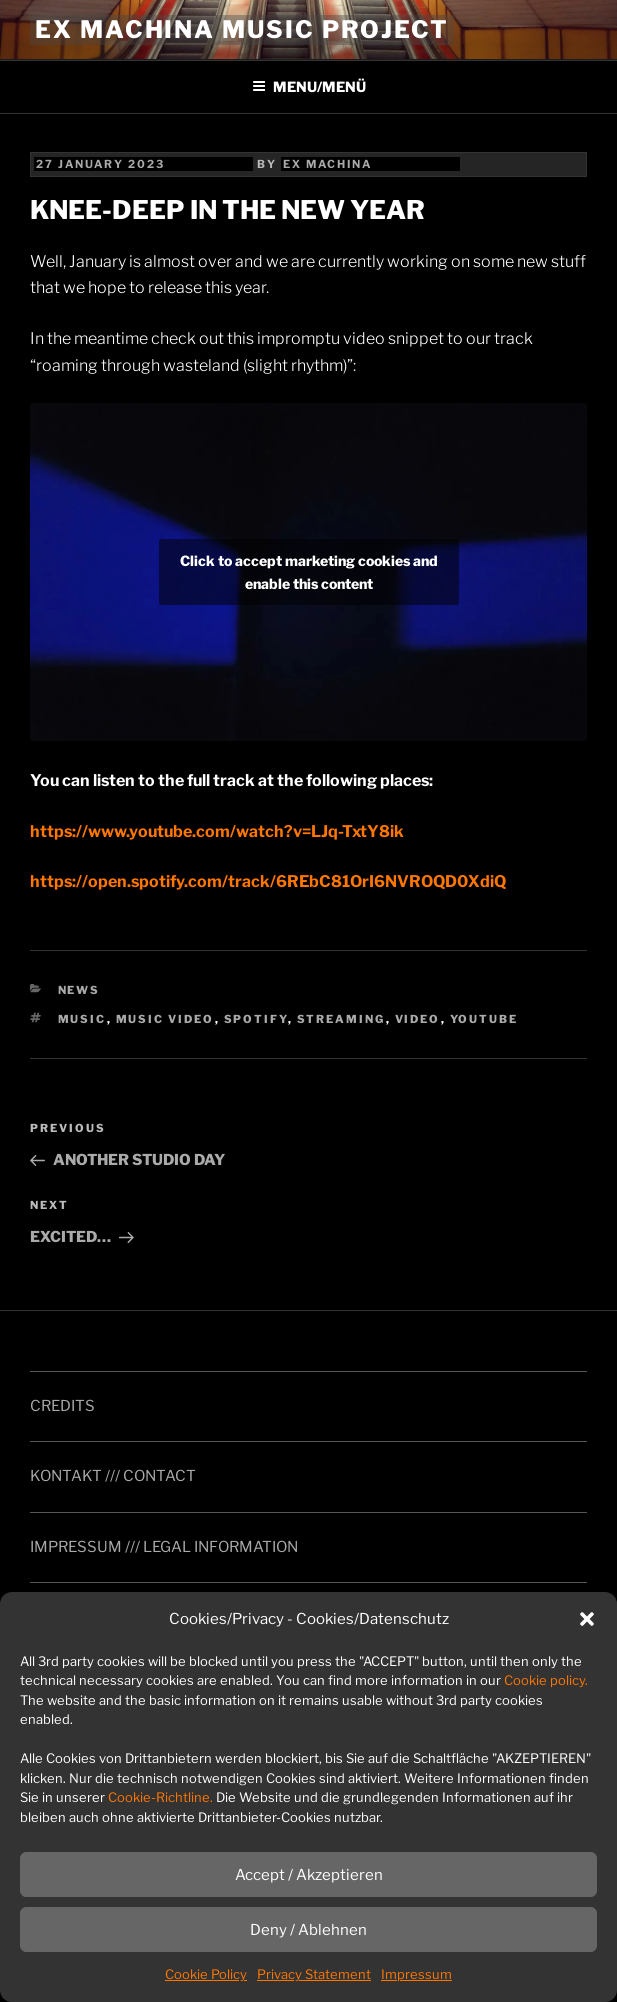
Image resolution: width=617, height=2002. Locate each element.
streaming (341, 1019)
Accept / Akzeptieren (309, 1875)
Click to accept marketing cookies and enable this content (309, 572)
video (418, 1019)
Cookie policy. (546, 1680)
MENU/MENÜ (309, 86)
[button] (587, 1619)
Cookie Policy (206, 1974)
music (82, 1019)
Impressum (416, 1974)
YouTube (484, 1019)
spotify (256, 1019)
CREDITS (62, 1406)
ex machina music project (242, 29)
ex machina (327, 164)
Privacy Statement (314, 1974)
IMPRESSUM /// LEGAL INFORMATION (164, 1547)
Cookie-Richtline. (160, 1797)
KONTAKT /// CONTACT (113, 1476)
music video (165, 1019)
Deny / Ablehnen (308, 1930)
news (79, 990)
